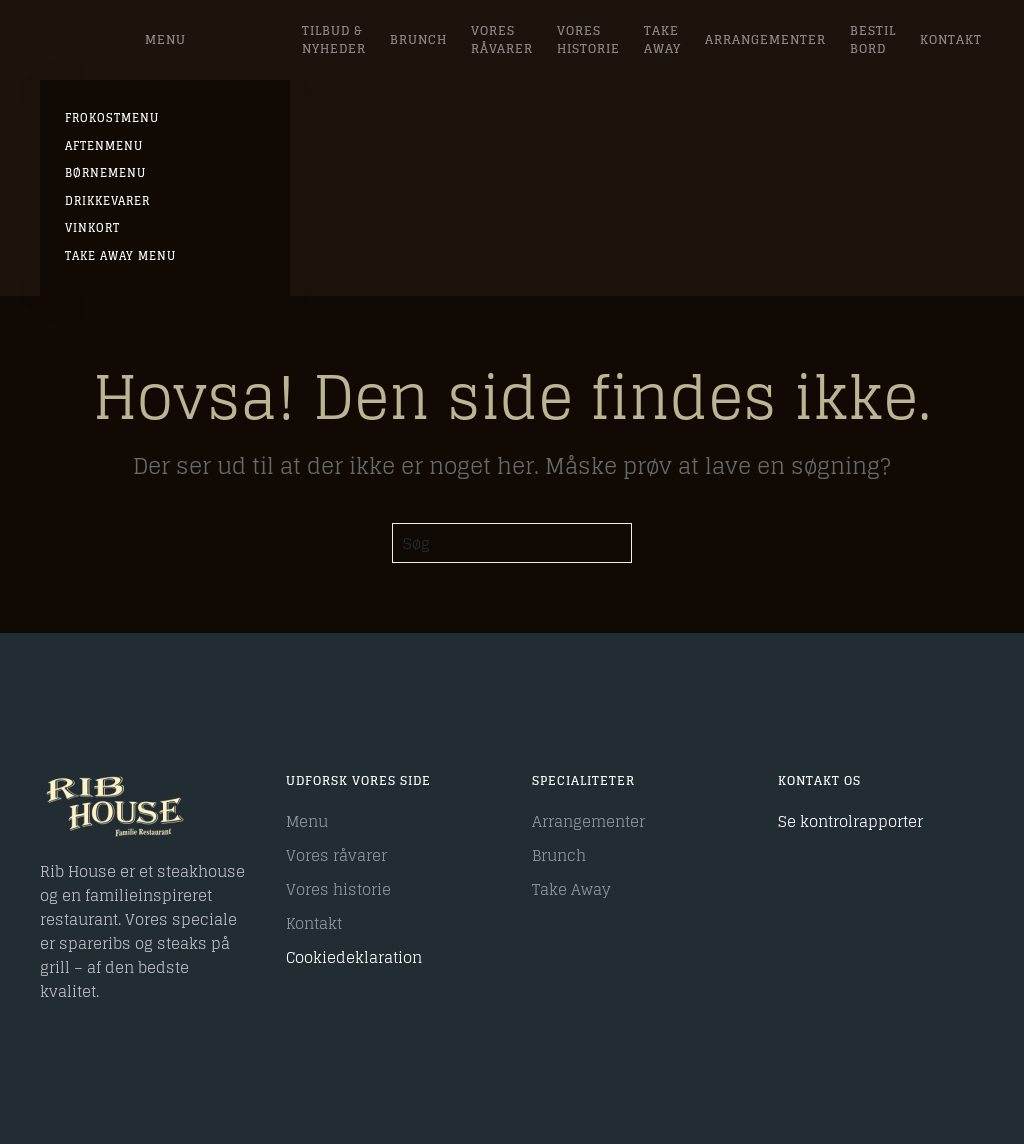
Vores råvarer (502, 39)
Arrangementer (765, 39)
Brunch (418, 39)
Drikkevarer (107, 201)
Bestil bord (873, 39)
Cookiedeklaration (354, 957)
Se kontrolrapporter (850, 821)
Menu (165, 39)
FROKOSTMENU (112, 118)
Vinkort (92, 228)
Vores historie (338, 889)
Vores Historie (588, 39)
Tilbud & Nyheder (334, 39)
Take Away (662, 39)
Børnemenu (105, 173)
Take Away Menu (120, 256)
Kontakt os (819, 780)
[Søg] (512, 543)
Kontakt (951, 39)
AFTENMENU (104, 146)
